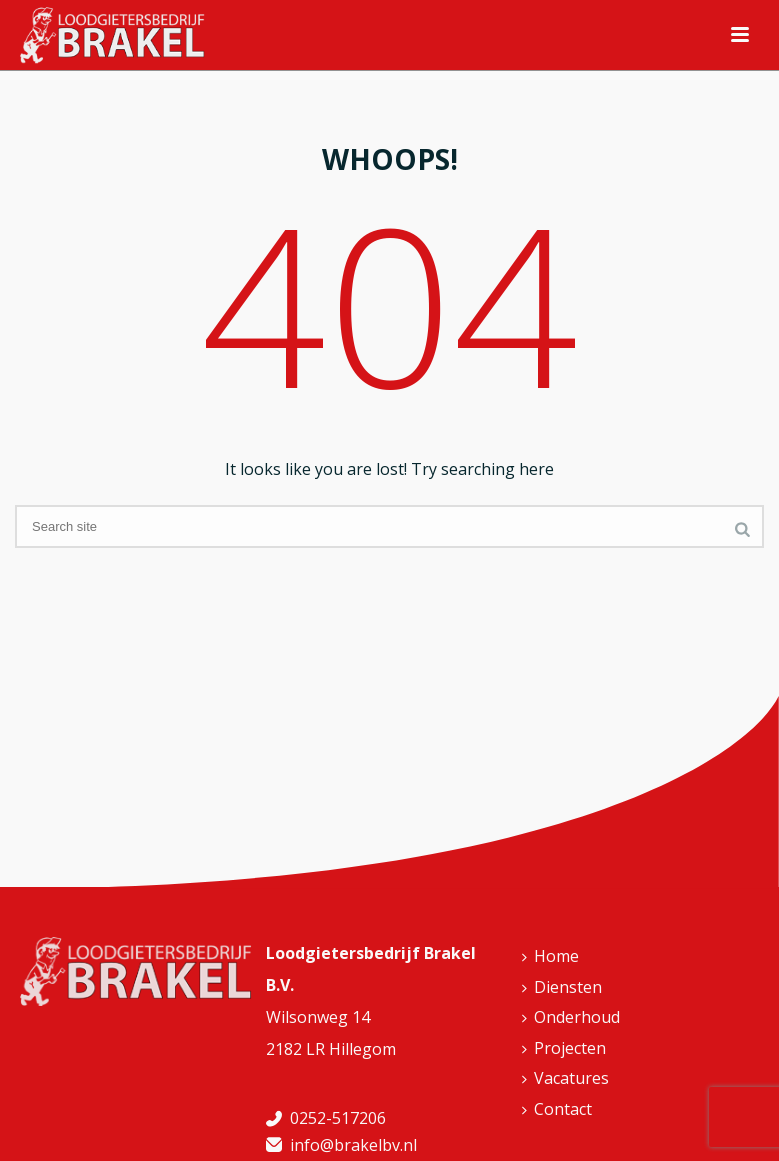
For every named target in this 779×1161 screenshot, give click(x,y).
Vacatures (565, 1078)
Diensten (562, 987)
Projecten (564, 1048)
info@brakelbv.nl (353, 1145)
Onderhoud (571, 1017)
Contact (557, 1109)
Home (550, 956)
